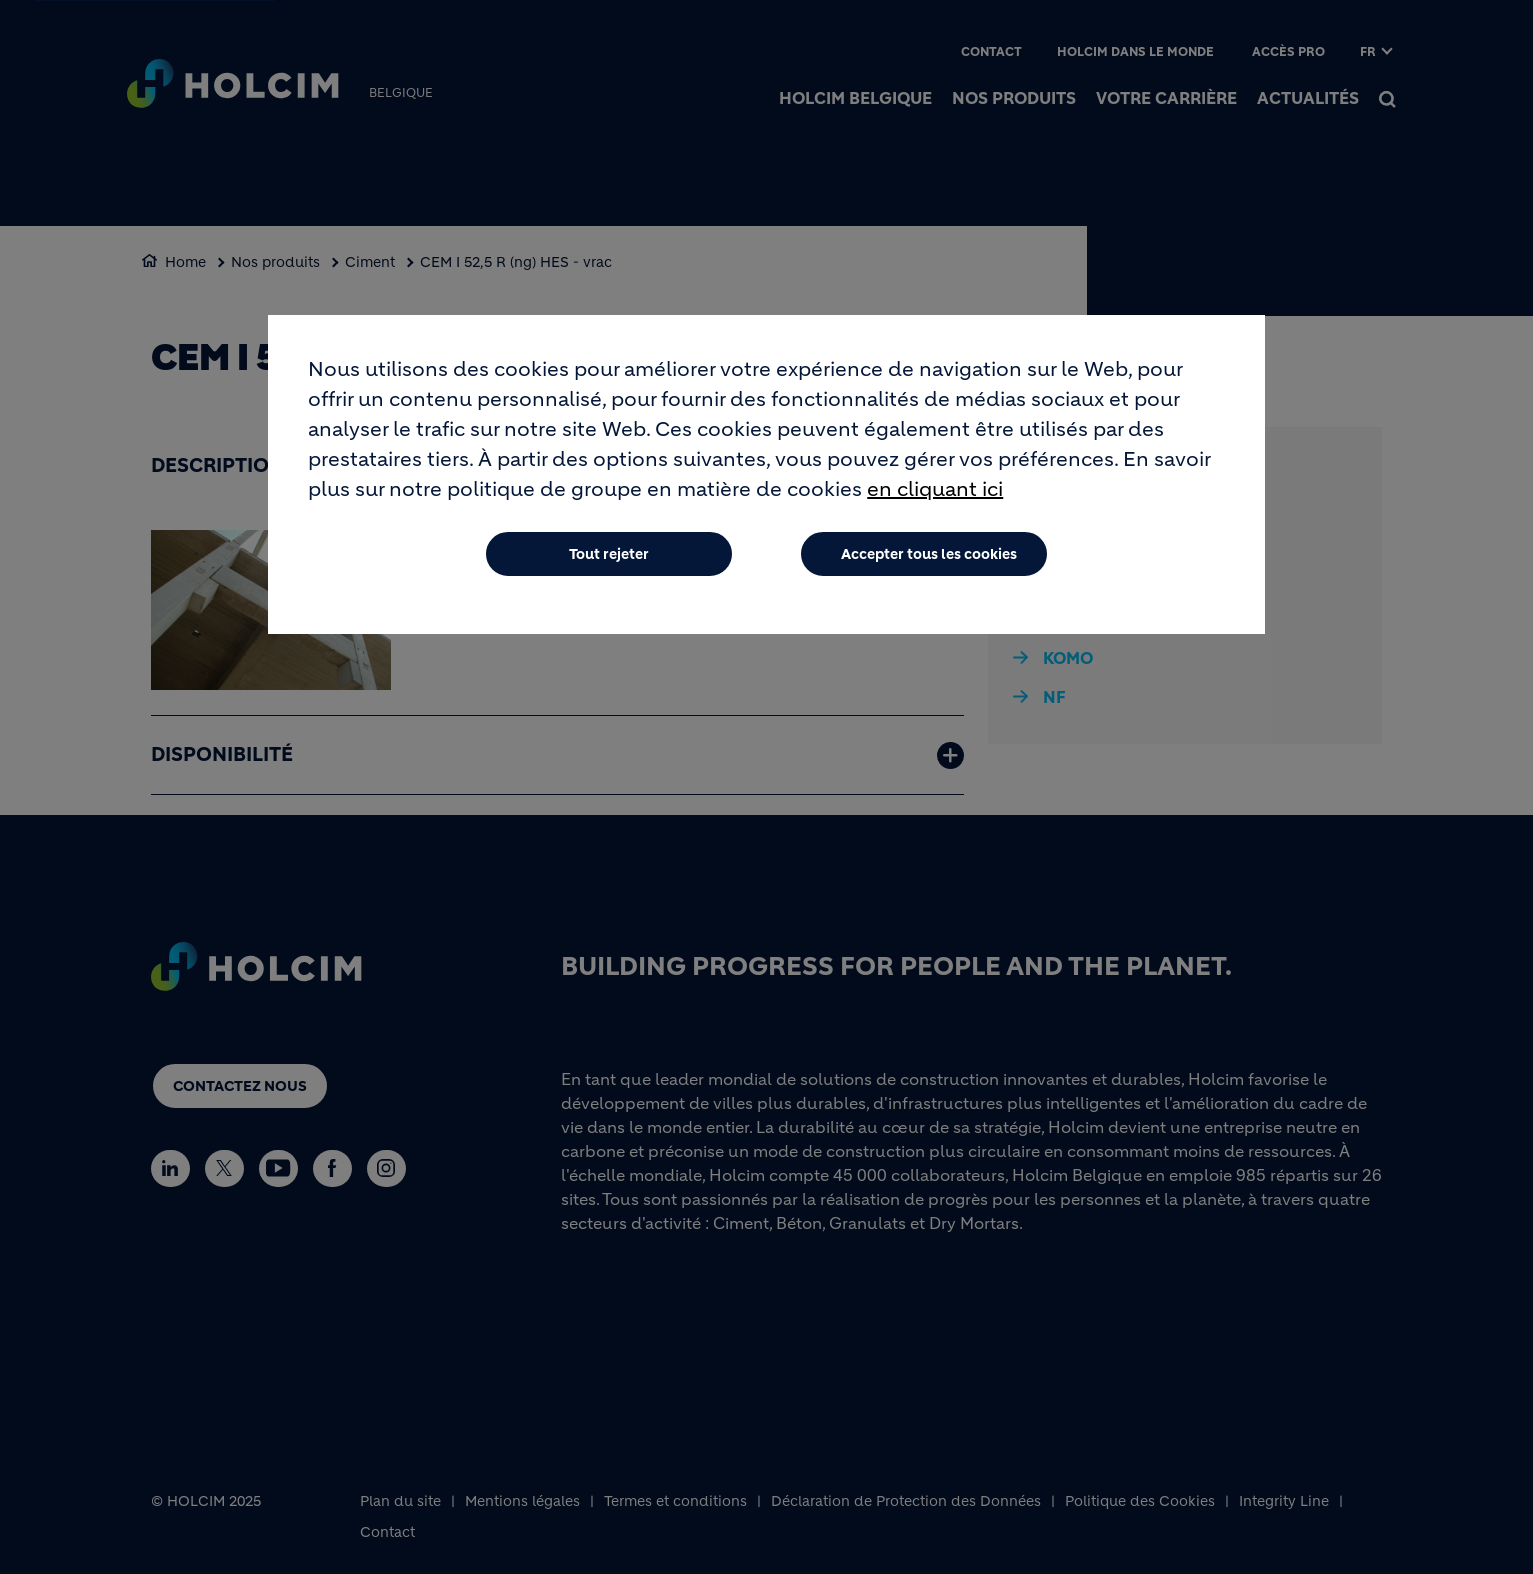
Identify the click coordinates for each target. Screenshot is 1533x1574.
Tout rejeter (609, 554)
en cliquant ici (935, 489)
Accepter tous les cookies (929, 554)
